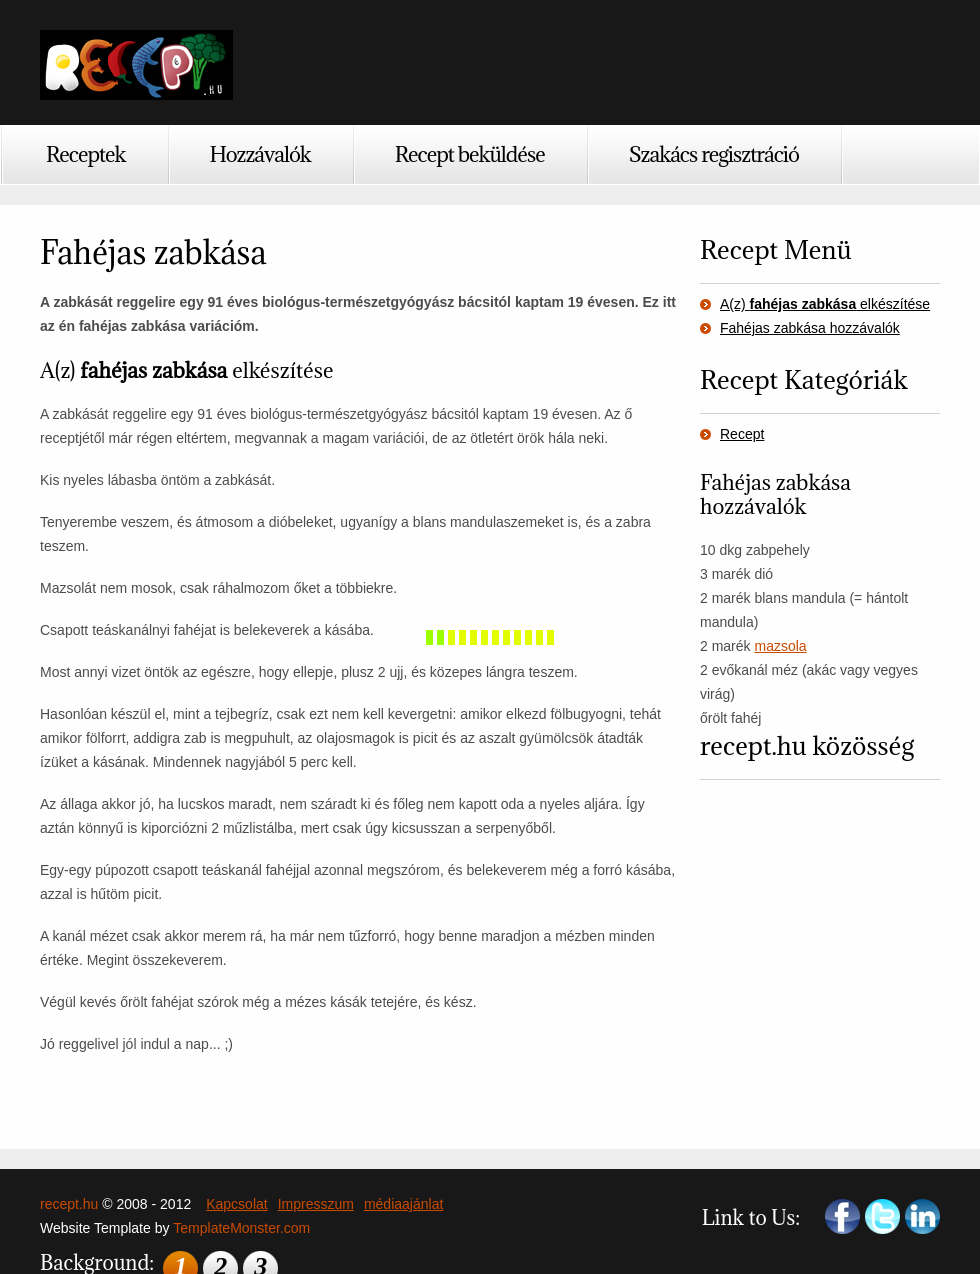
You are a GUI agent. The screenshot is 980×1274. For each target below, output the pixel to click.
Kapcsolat (236, 1204)
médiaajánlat (403, 1204)
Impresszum (316, 1204)
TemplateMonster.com (241, 1228)
